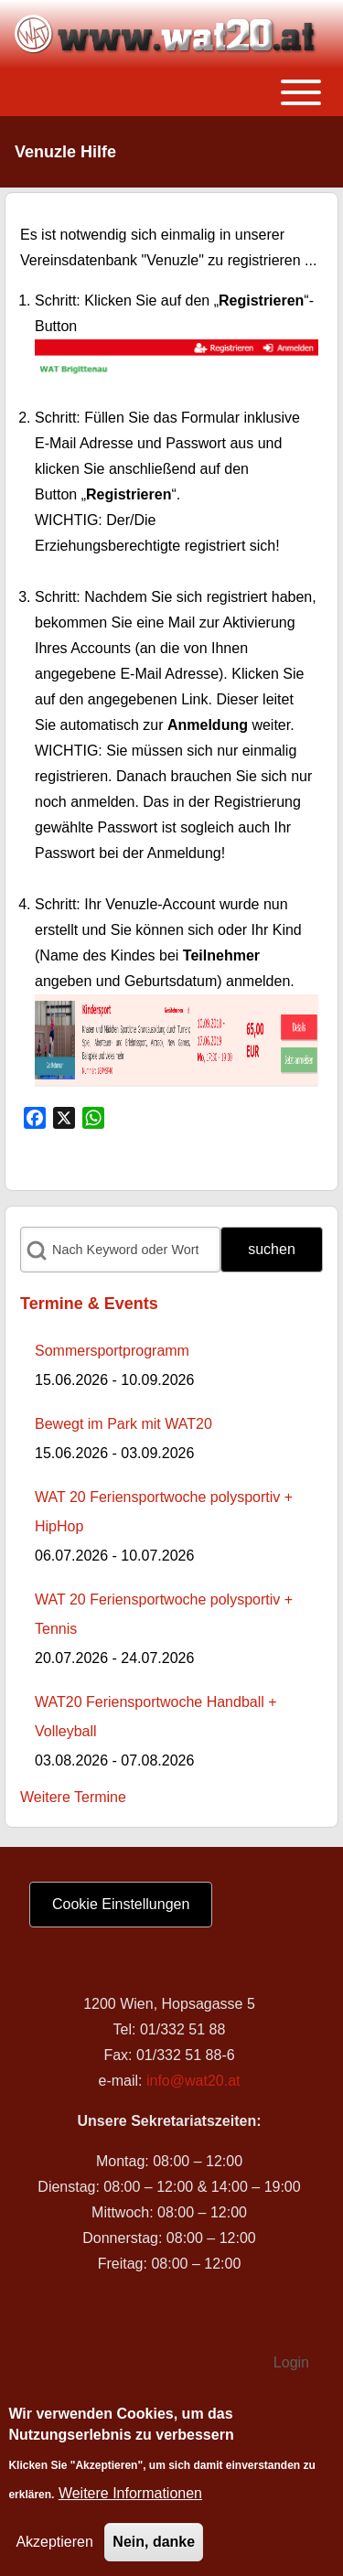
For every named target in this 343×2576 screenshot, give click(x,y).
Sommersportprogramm (112, 1350)
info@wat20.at (193, 2080)
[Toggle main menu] (171, 92)
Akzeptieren (54, 2547)
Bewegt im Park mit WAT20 (123, 1424)
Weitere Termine (73, 1797)
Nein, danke (154, 2547)
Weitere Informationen (130, 2498)
